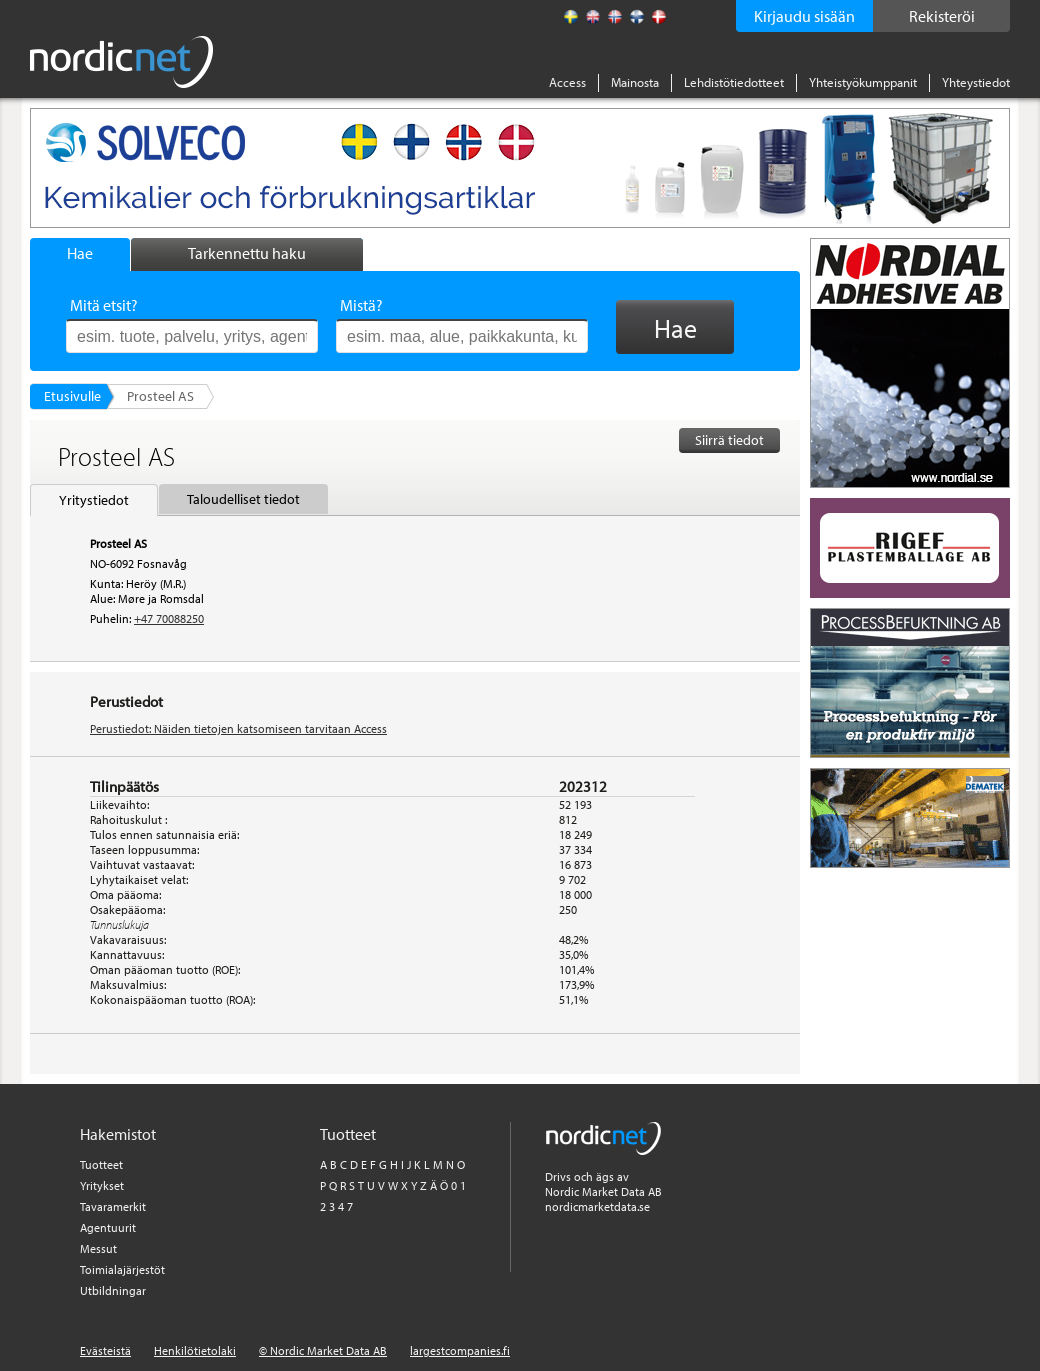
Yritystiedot (94, 500)
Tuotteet (101, 1164)
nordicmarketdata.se (597, 1206)
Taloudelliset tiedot (243, 499)
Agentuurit (108, 1227)
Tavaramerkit (113, 1206)
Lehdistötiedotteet (734, 82)
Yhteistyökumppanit (863, 82)
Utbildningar (113, 1290)
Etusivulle (72, 396)
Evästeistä (105, 1350)
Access (567, 82)
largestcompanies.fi (460, 1350)
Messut (98, 1248)
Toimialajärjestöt (122, 1269)
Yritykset (102, 1185)
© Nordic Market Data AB (323, 1350)
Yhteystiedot (976, 82)
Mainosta (635, 82)
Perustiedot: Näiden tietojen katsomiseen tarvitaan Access (238, 728)
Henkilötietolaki (195, 1350)
